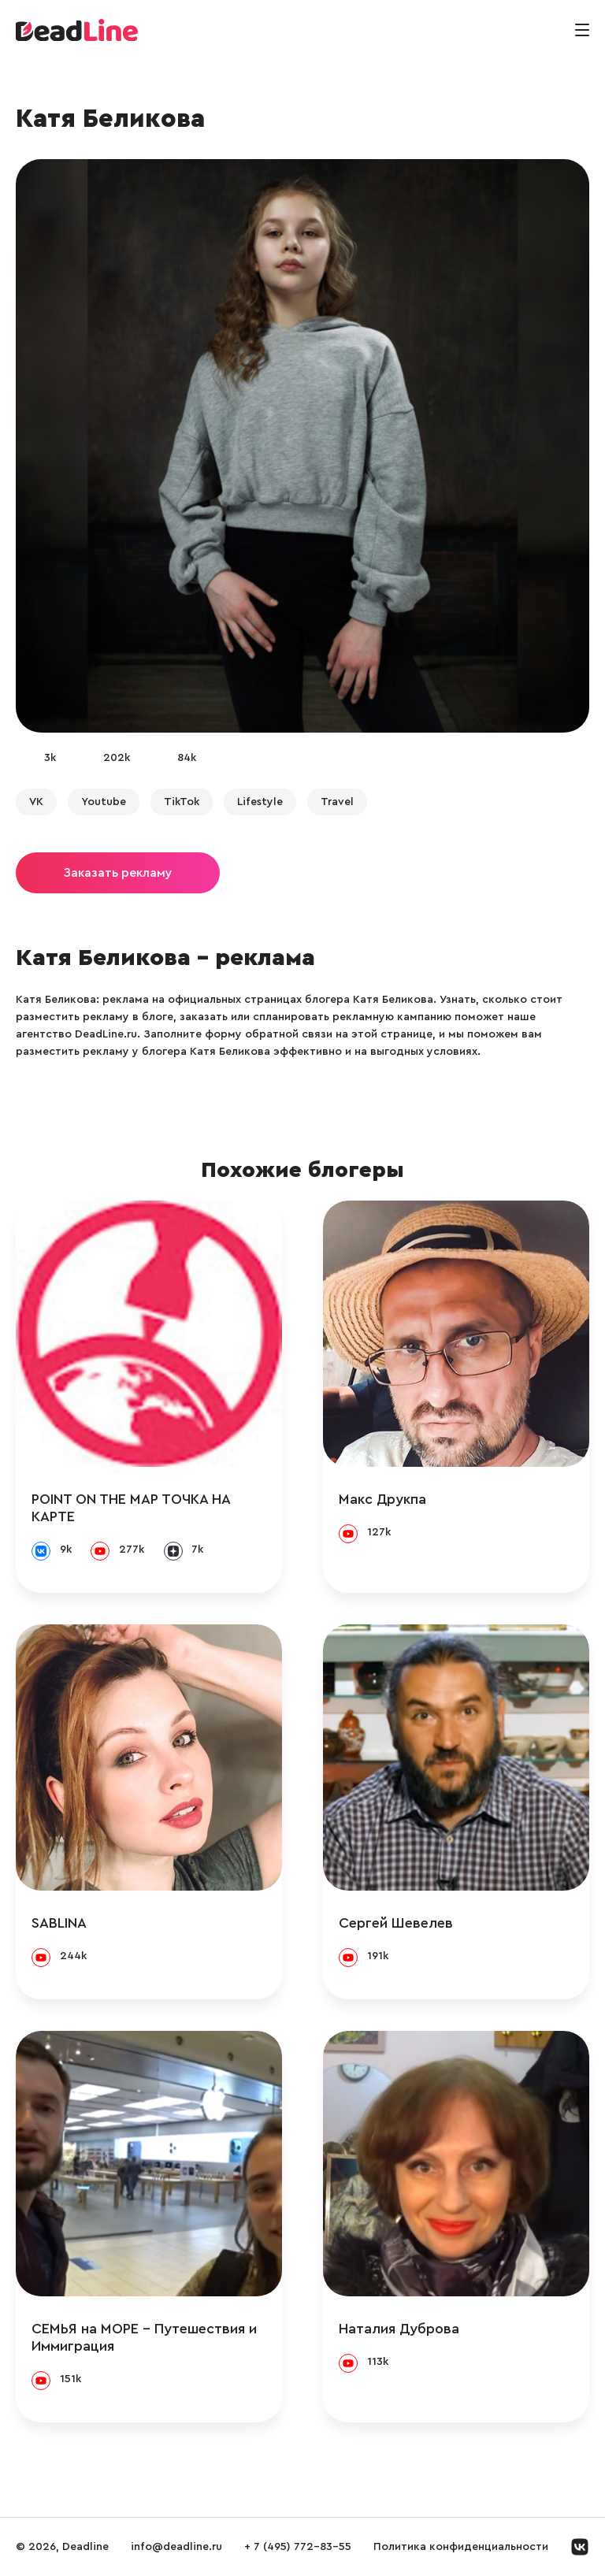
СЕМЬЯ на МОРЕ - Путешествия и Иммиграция (144, 2337)
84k (186, 757)
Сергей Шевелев (396, 1923)
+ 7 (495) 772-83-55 (297, 2546)
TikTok (181, 801)
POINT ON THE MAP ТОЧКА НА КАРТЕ (131, 1508)
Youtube (103, 801)
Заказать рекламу (118, 873)
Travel (337, 801)
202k (116, 757)
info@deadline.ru (176, 2546)
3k (50, 757)
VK (36, 801)
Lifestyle (260, 801)
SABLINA (59, 1923)
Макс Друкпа (382, 1499)
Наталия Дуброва (399, 2329)
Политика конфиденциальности (460, 2546)
